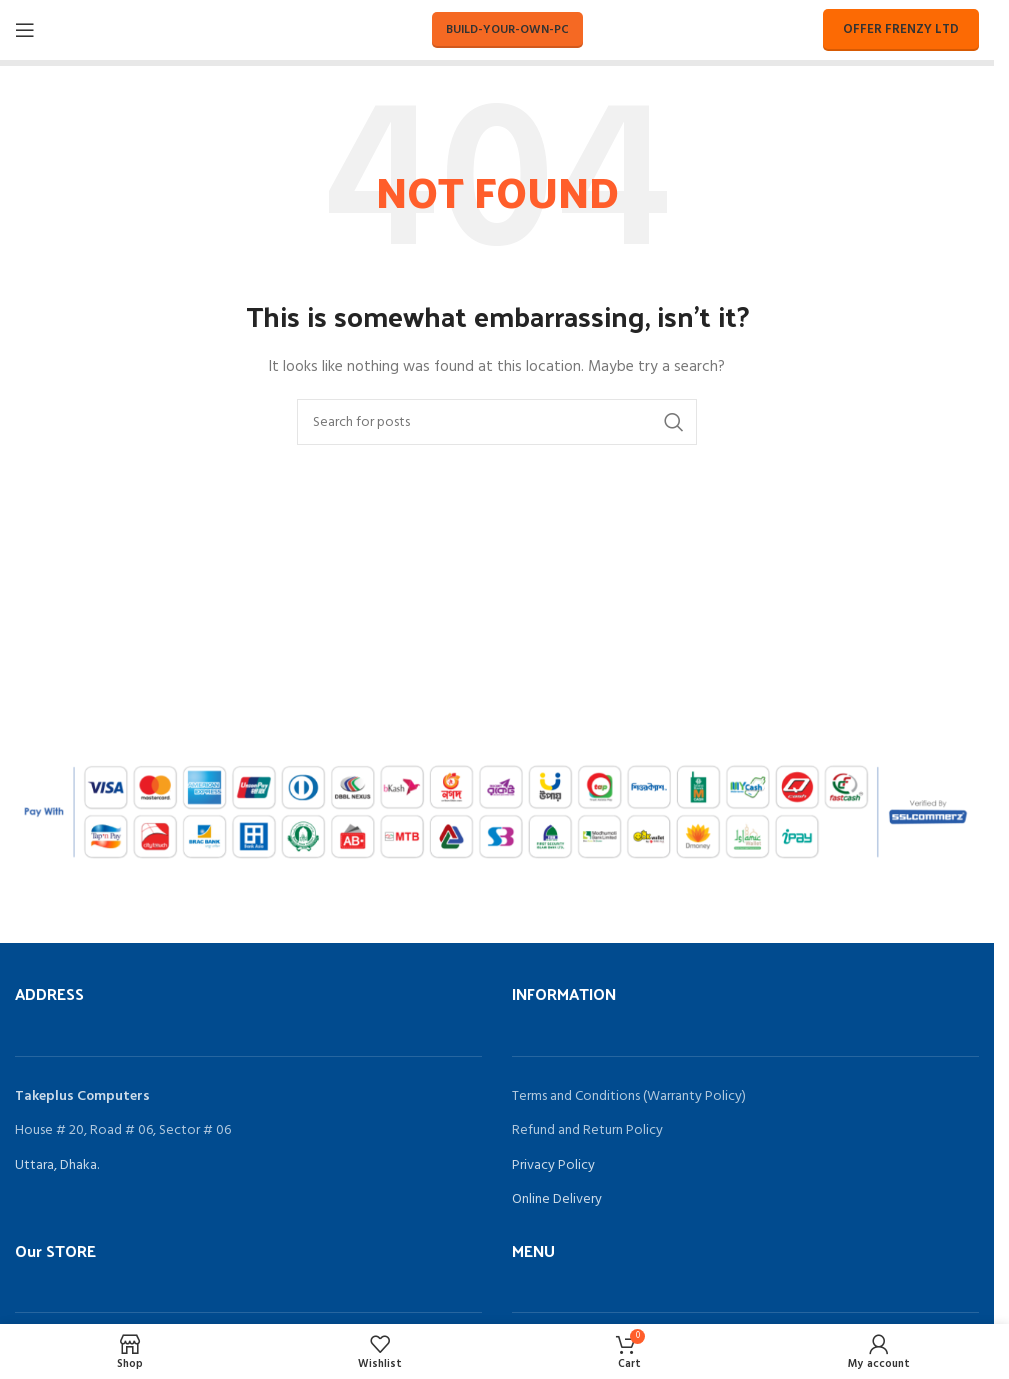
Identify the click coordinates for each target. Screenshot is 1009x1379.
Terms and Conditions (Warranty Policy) (629, 1096)
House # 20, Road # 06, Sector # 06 (123, 1130)
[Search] (497, 422)
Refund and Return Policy (587, 1130)
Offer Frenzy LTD (901, 29)
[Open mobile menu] (25, 30)
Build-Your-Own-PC (507, 30)
